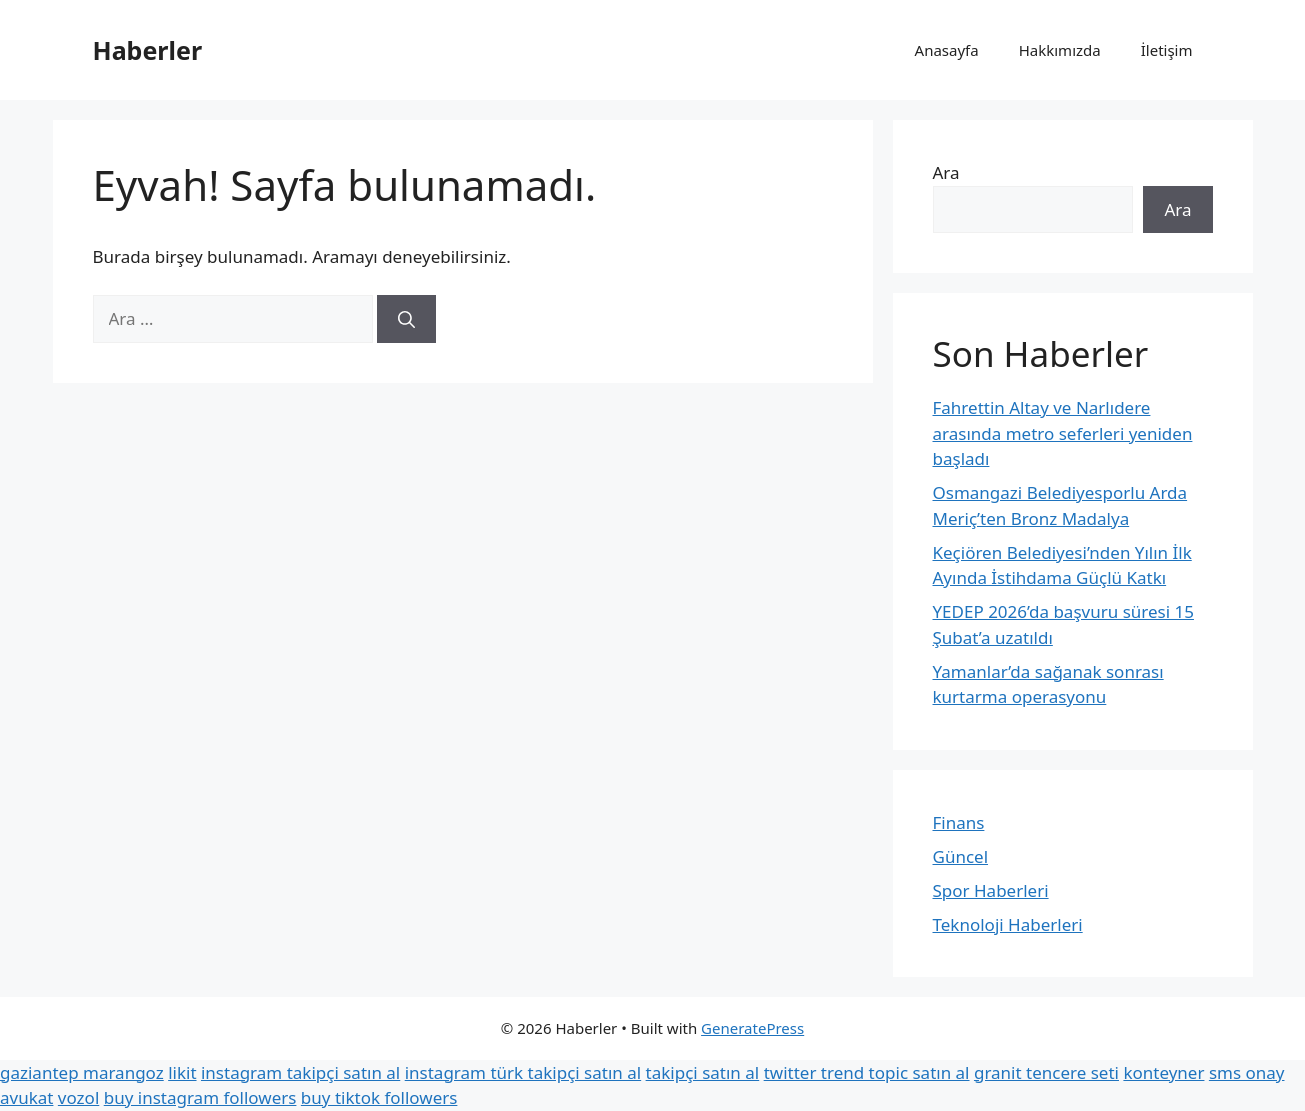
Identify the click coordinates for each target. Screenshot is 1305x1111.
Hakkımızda (1060, 50)
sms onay (1247, 1072)
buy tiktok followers (379, 1097)
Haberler (148, 50)
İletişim (1167, 50)
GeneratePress (752, 1028)
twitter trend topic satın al (867, 1072)
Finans (959, 822)
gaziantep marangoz (82, 1072)
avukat (26, 1097)
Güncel (961, 856)
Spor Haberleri (991, 890)
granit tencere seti (1046, 1072)
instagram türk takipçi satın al (523, 1072)
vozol (78, 1097)
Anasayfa (947, 50)
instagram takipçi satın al (300, 1072)
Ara (946, 172)
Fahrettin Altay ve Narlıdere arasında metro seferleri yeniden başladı (1063, 433)
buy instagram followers (200, 1097)
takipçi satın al (703, 1072)
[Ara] (406, 319)
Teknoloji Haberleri (1008, 924)
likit (182, 1072)
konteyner (1163, 1072)
